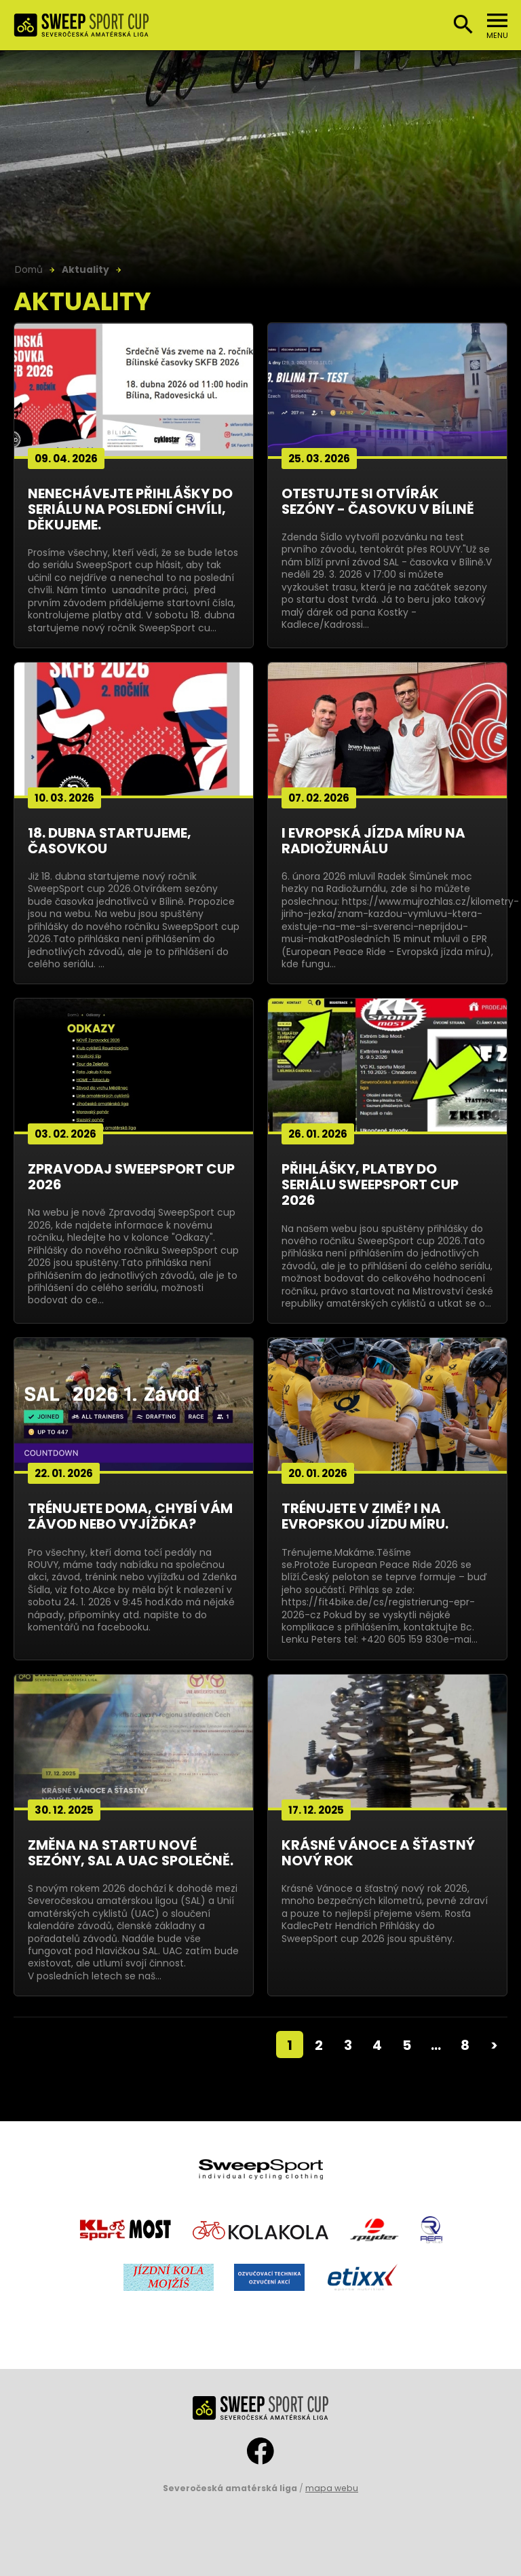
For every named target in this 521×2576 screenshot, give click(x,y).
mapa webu (331, 2488)
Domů (29, 269)
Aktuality (85, 269)
